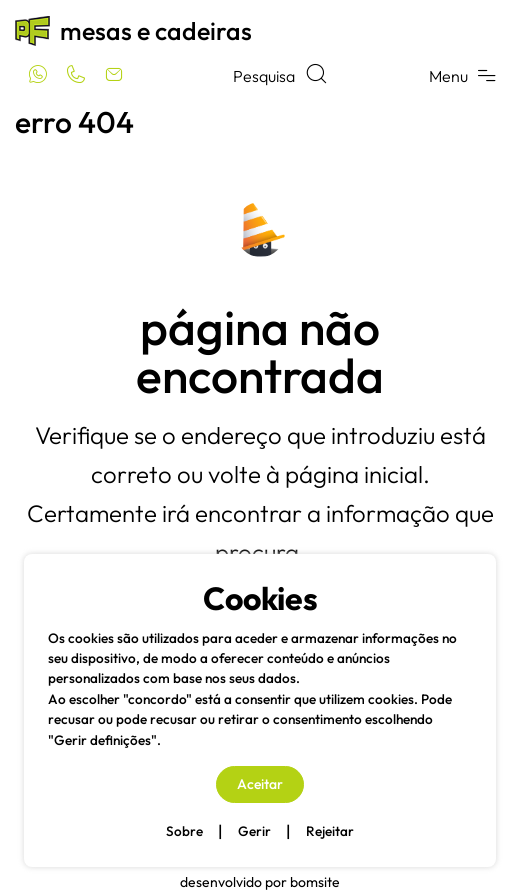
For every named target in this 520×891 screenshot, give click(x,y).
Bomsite (315, 882)
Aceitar (260, 784)
